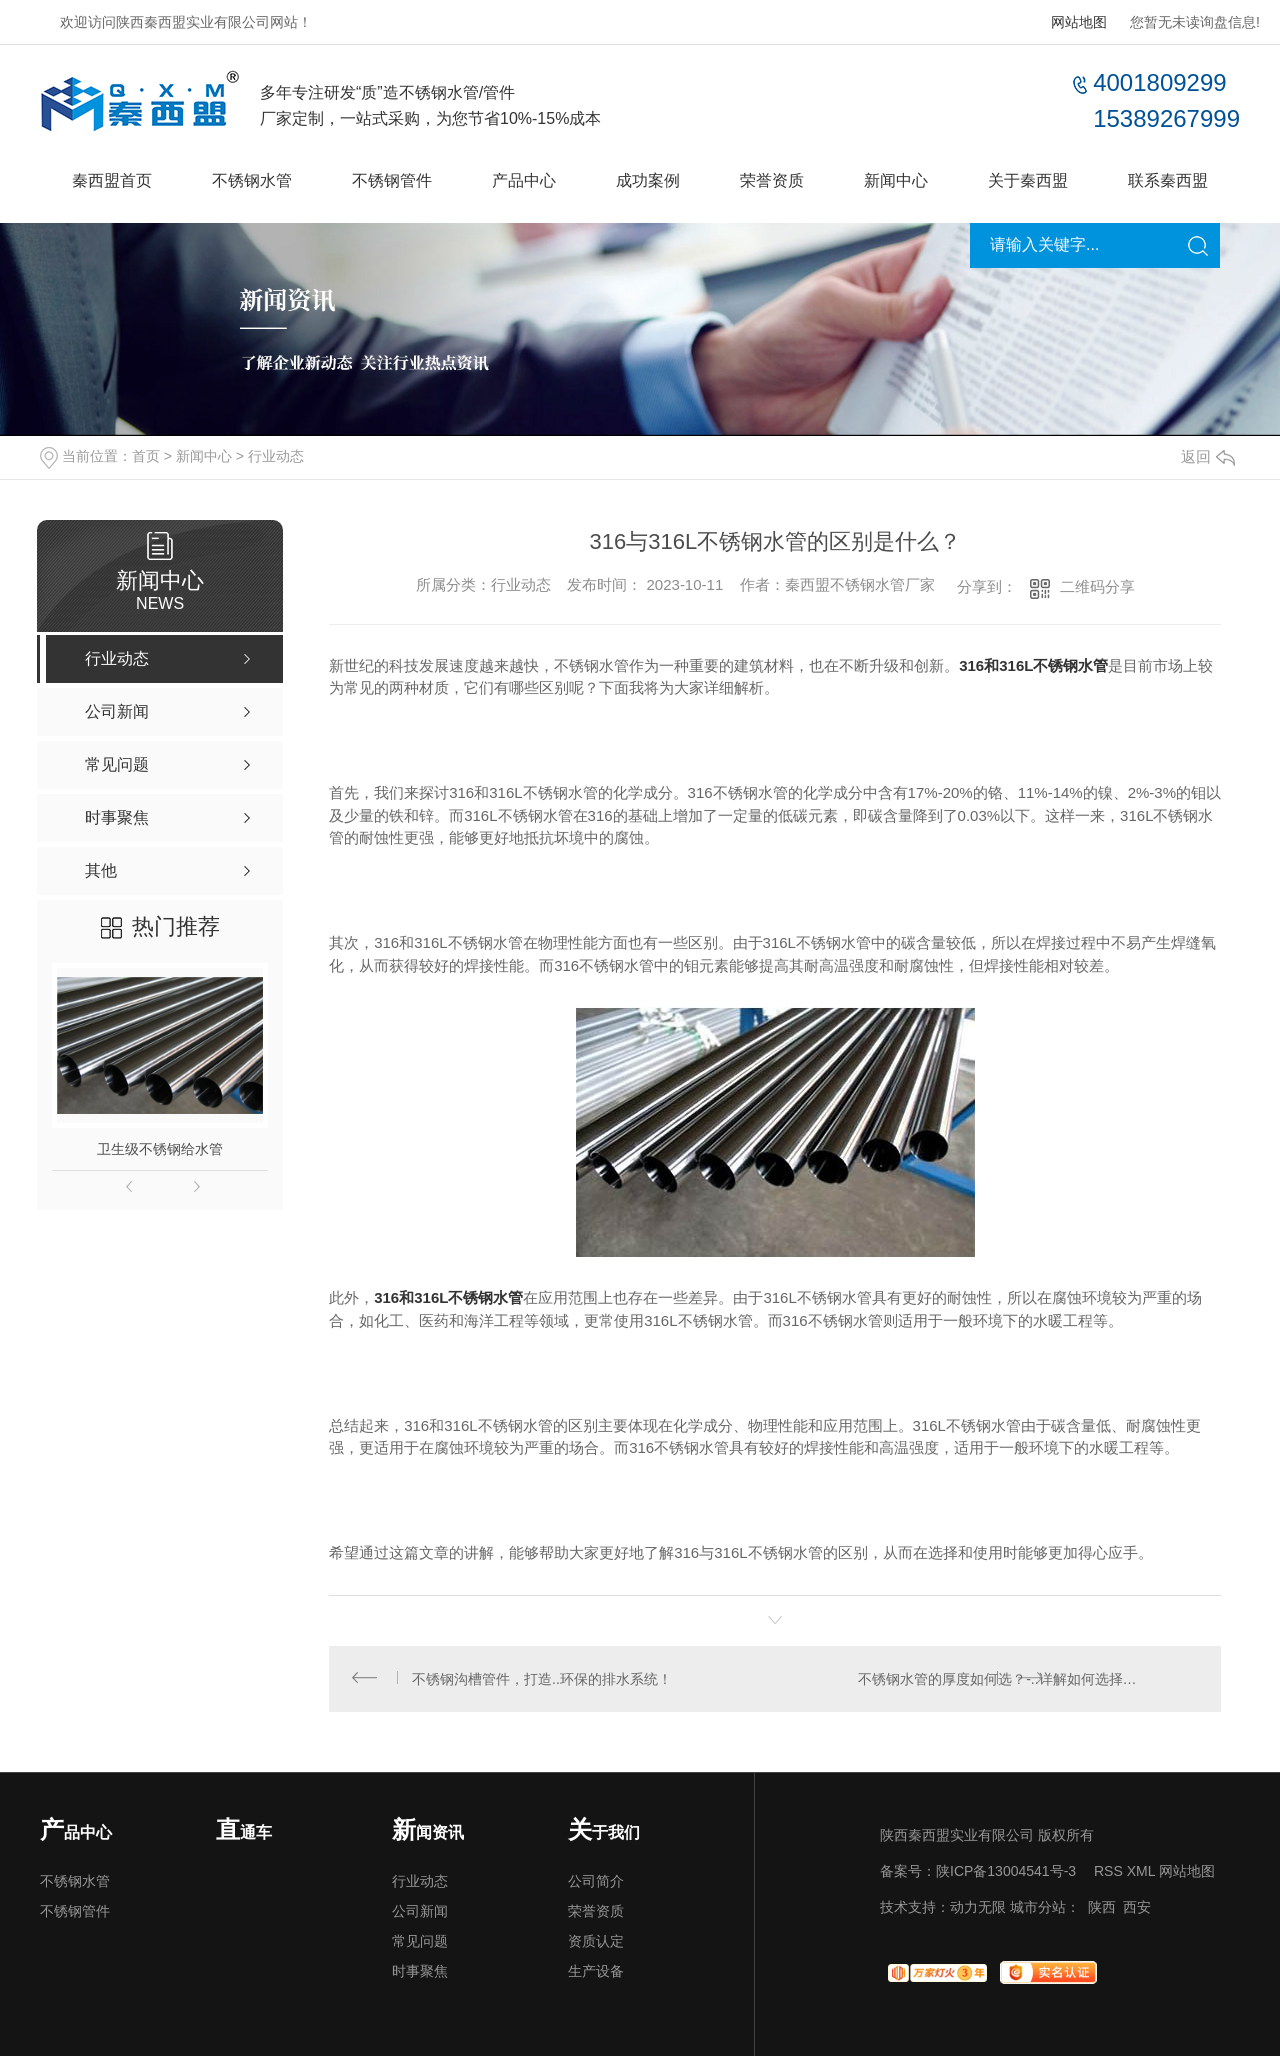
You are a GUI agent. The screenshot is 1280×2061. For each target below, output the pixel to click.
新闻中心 (896, 180)
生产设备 (596, 1976)
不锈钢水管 (252, 180)
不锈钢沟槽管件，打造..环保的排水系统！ (544, 1681)
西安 (1137, 1912)
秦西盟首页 (112, 180)
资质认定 (596, 1946)
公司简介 (596, 1886)
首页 (146, 456)
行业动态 (276, 456)
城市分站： (1045, 1912)
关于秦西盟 (1028, 180)
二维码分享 (1097, 586)
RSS (1108, 1876)
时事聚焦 (420, 1976)
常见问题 (420, 1946)
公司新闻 (420, 1916)
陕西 (1102, 1912)
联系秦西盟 (1168, 180)
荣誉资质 (772, 180)
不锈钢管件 (392, 180)
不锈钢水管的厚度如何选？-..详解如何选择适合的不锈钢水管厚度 (1028, 1681)
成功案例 (648, 180)
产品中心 (524, 180)
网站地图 (1079, 22)
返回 (1208, 456)
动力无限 (978, 1912)
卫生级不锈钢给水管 (160, 1149)
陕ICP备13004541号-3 (1006, 1876)
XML (1141, 1876)
